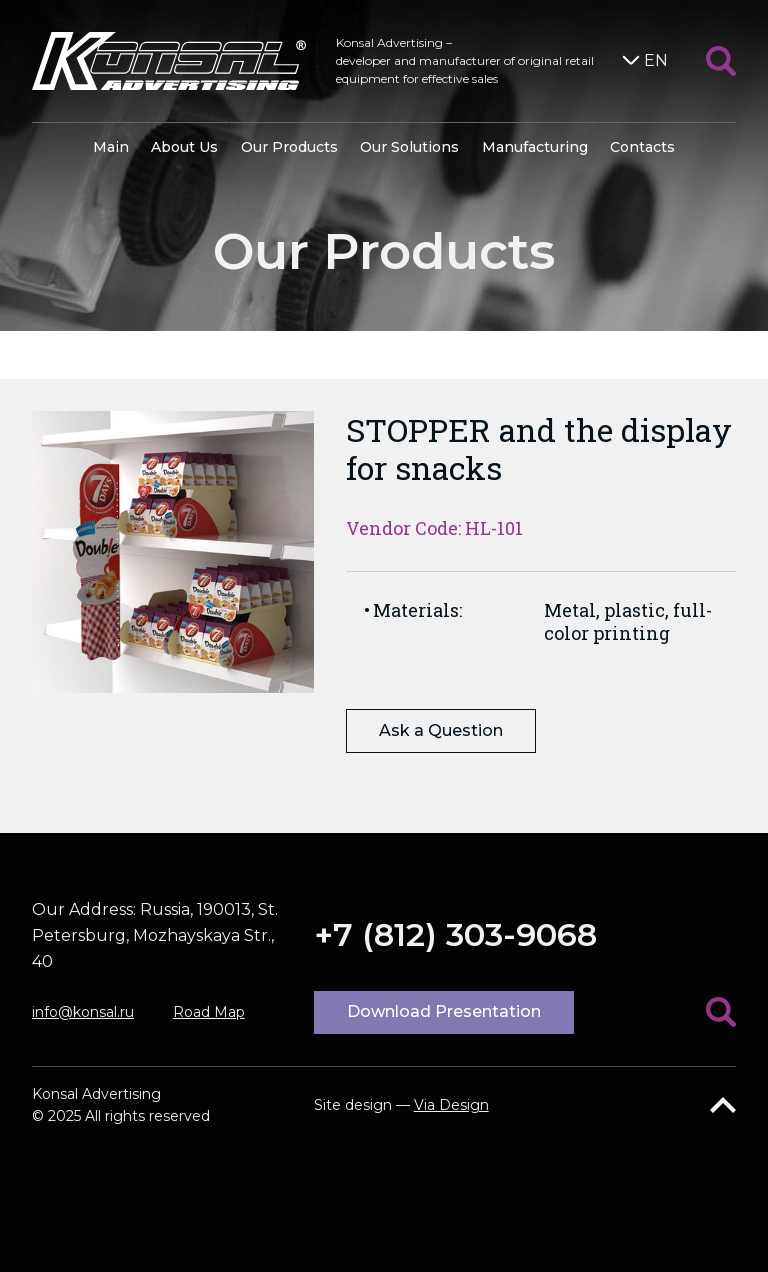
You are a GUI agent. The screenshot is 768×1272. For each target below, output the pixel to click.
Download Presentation (444, 1011)
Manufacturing (535, 147)
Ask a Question (441, 730)
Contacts (642, 147)
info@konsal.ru (83, 1012)
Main (111, 147)
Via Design (451, 1105)
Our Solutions (409, 147)
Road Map (209, 1012)
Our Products (289, 147)
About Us (184, 147)
